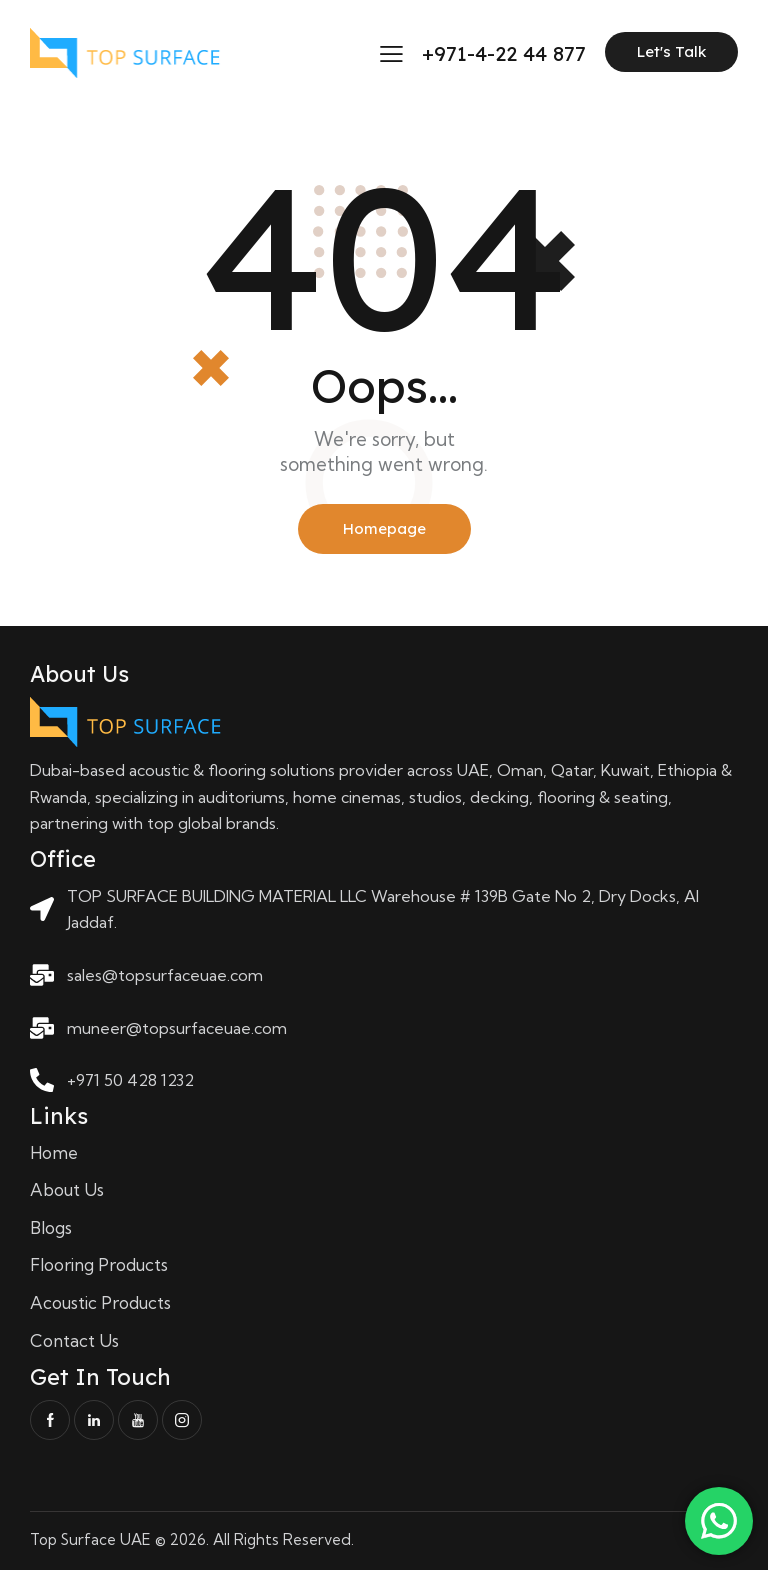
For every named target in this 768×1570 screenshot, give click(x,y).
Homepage (384, 528)
